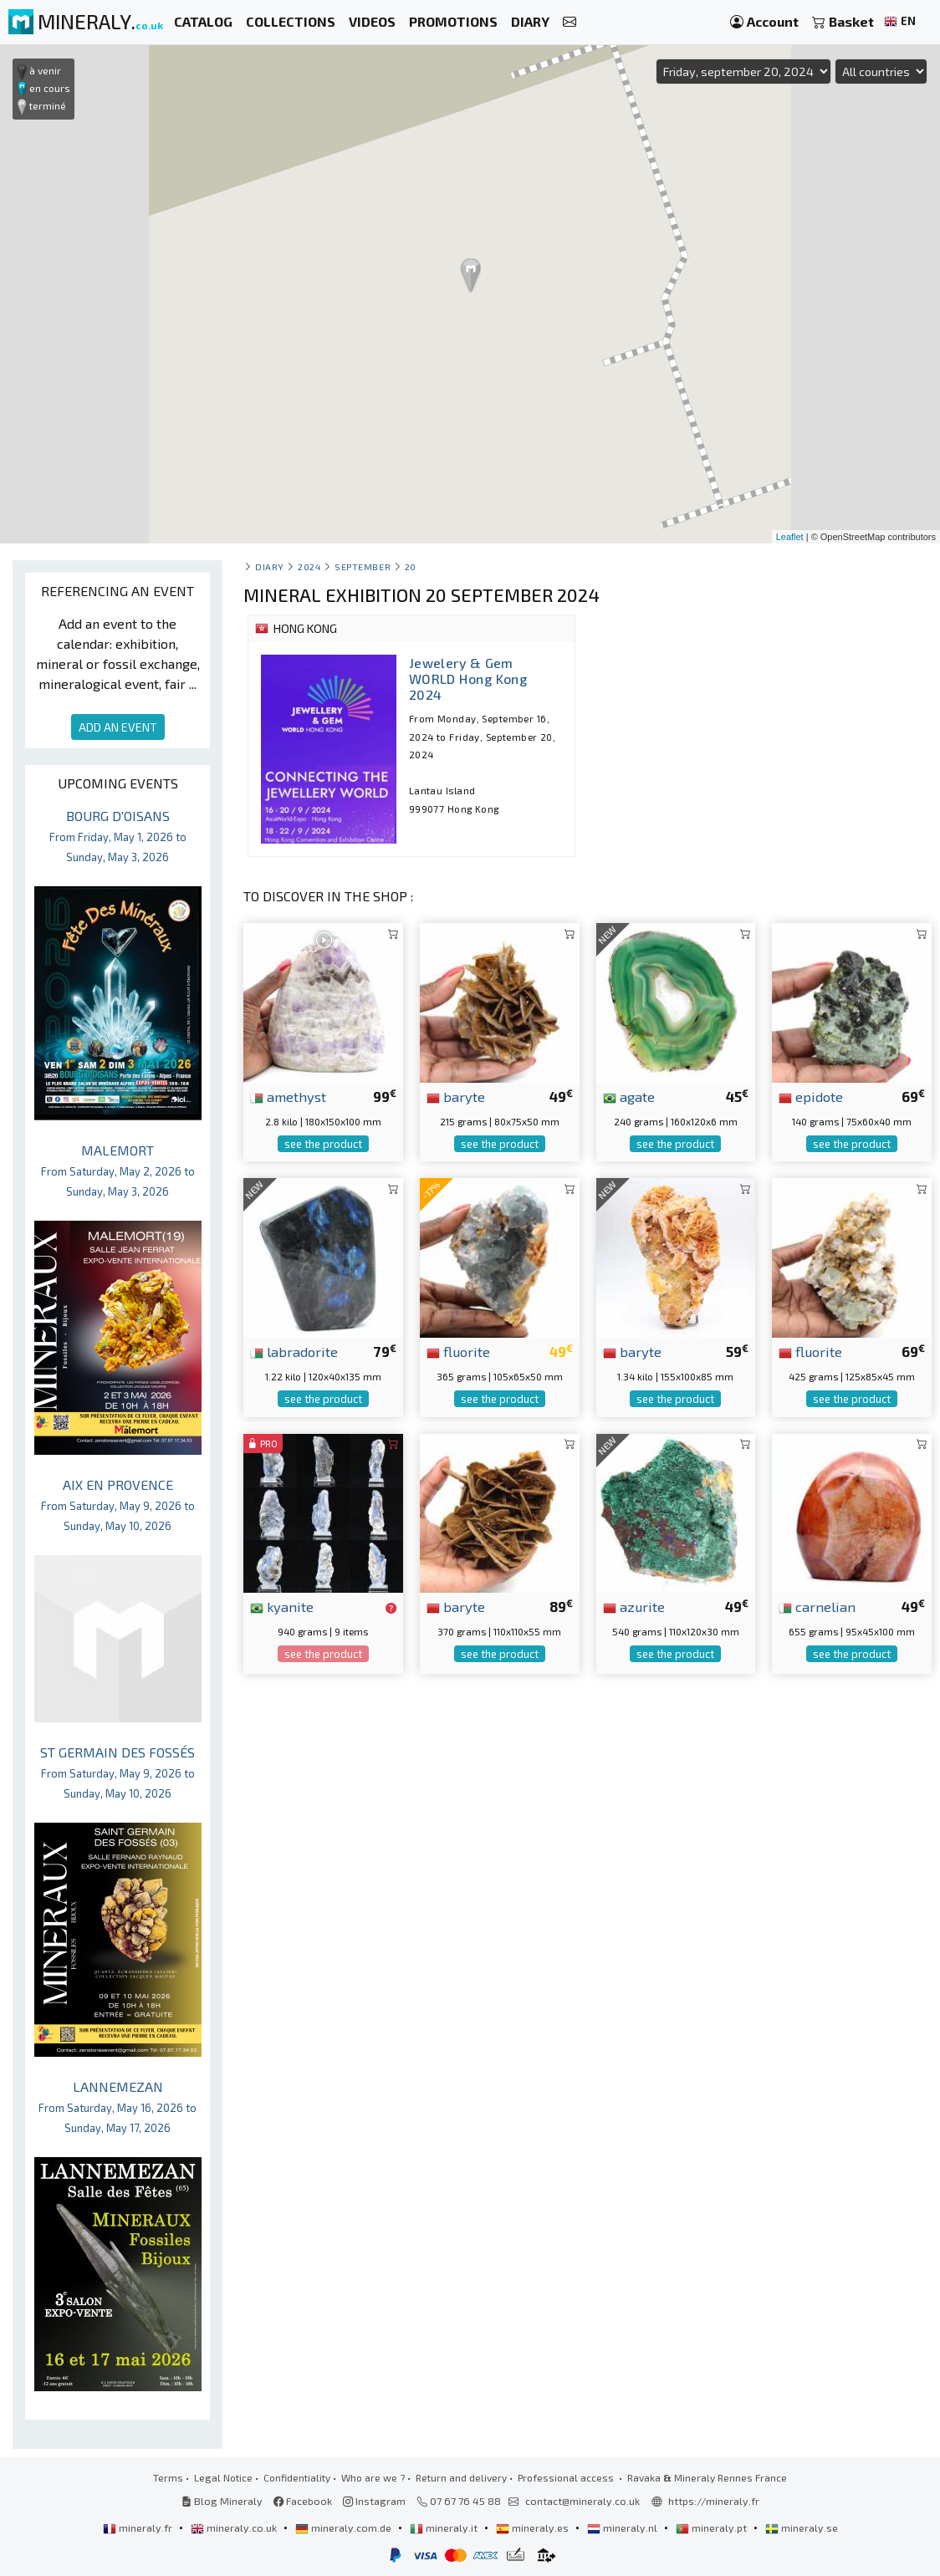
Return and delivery (461, 2477)
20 (410, 566)
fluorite (458, 1351)
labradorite (294, 1351)
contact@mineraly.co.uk (582, 2501)
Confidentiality (296, 2477)
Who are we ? (373, 2477)
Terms (168, 2477)
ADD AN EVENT (118, 727)
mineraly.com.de (344, 2527)
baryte (456, 1096)
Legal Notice (223, 2477)
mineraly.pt (712, 2527)
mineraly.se (801, 2527)
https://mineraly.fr (713, 2501)
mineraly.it (445, 2527)
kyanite (282, 1606)
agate (629, 1096)
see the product (323, 1143)
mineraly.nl (623, 2527)
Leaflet (790, 537)
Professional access (567, 2477)
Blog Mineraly (222, 2501)
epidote (811, 1096)
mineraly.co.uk (235, 2527)
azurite (634, 1606)
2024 (309, 566)
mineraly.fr (139, 2527)
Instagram (374, 2501)
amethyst (288, 1096)
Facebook (302, 2501)
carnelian (817, 1606)
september (363, 566)
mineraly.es (533, 2527)
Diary (269, 566)
